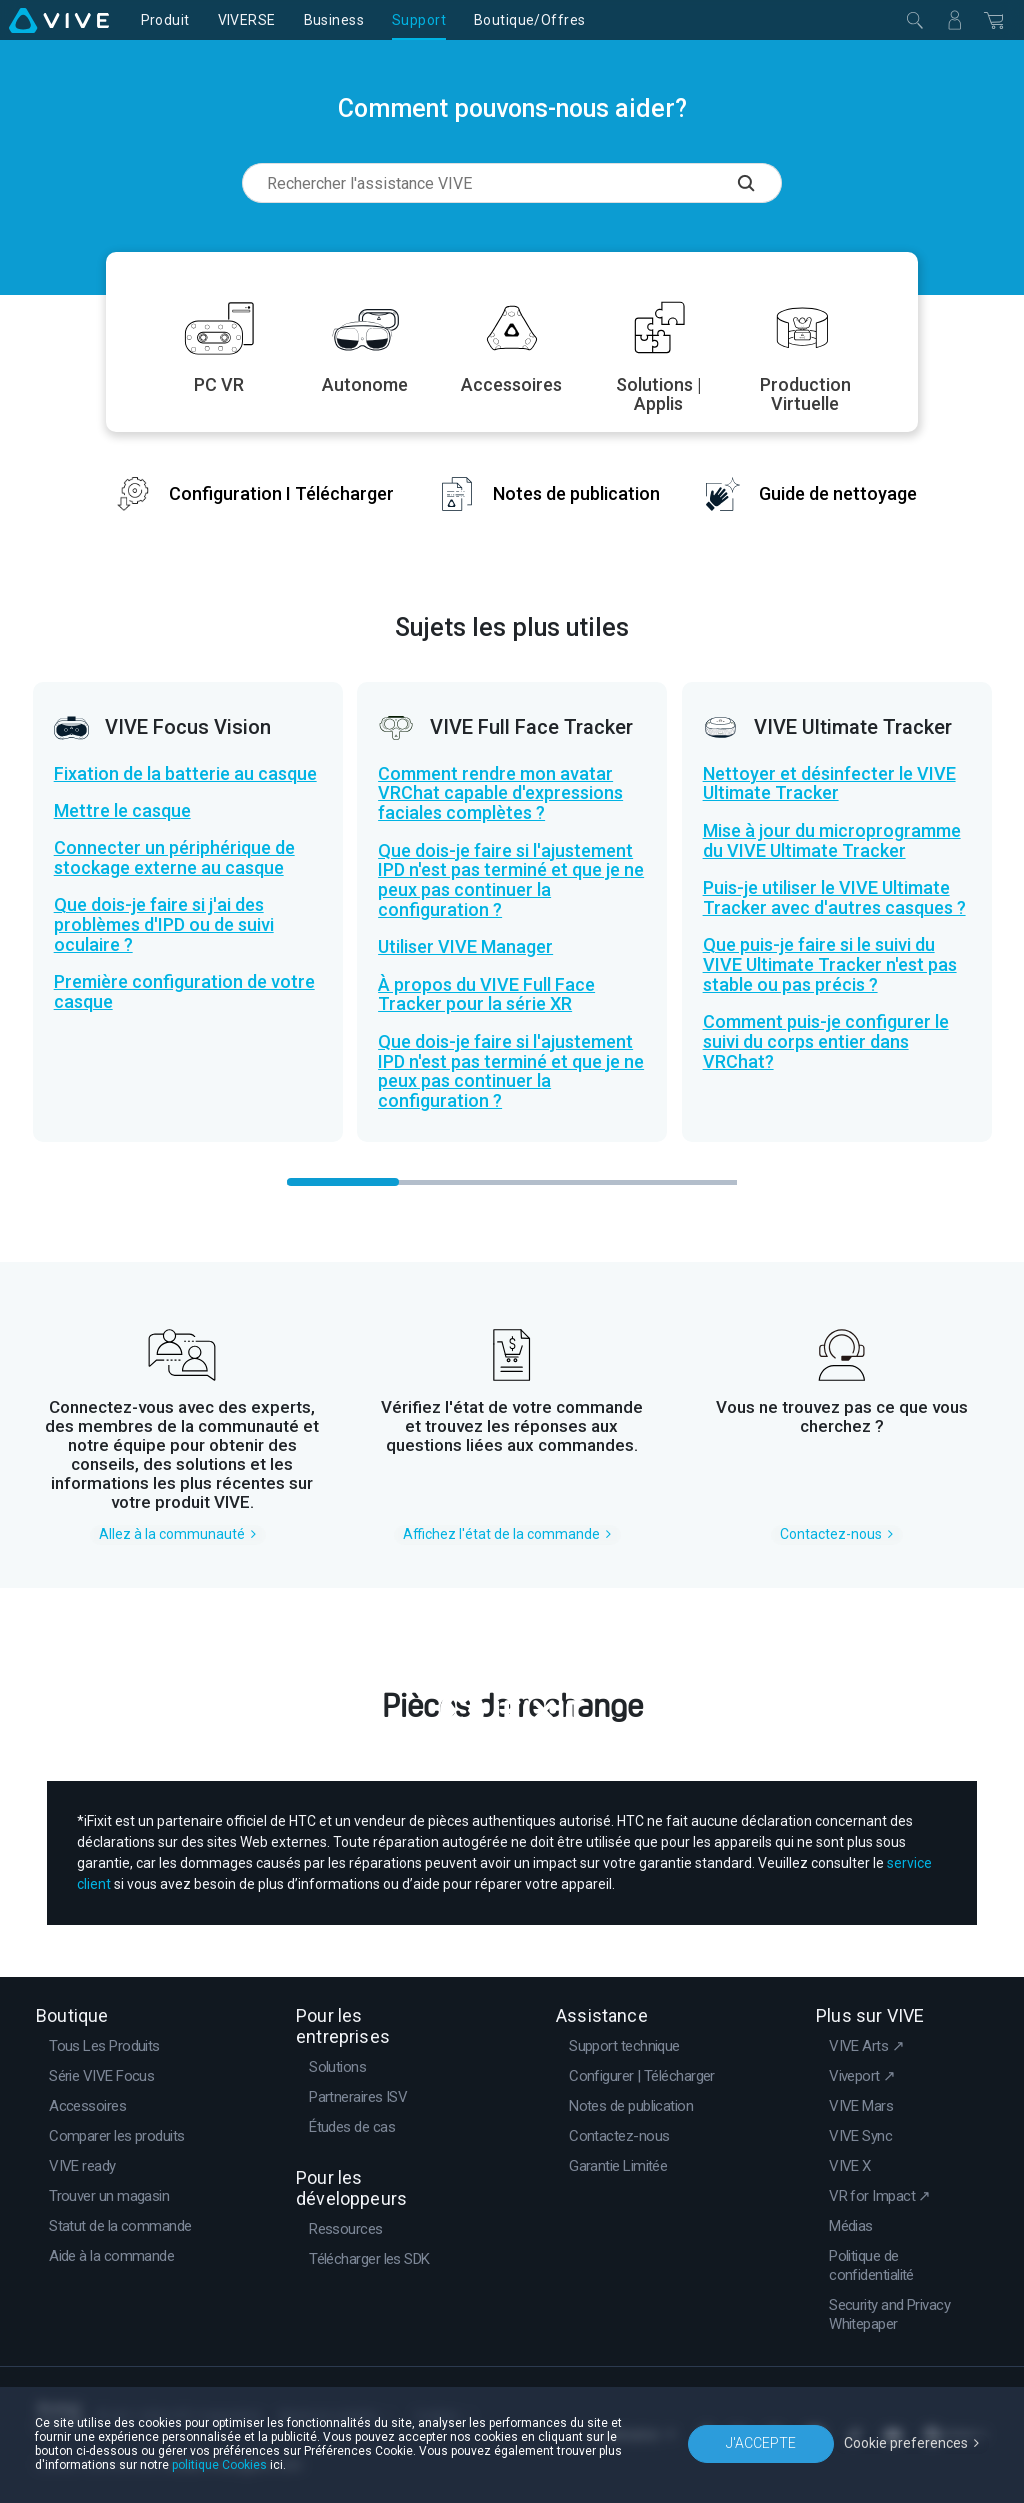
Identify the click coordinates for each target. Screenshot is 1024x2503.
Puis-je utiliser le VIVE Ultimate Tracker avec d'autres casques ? (834, 898)
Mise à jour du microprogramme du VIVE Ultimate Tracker (832, 841)
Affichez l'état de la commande (501, 1534)
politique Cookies (219, 2465)
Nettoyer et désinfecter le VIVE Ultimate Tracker (829, 784)
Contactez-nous (831, 1534)
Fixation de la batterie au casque (185, 774)
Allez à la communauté (172, 1534)
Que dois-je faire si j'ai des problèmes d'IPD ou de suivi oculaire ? (164, 925)
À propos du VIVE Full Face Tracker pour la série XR (486, 995)
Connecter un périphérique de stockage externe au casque (174, 858)
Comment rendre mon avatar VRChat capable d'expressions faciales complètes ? (500, 794)
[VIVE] (59, 20)
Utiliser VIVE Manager (465, 947)
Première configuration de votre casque (184, 992)
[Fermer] (915, 20)
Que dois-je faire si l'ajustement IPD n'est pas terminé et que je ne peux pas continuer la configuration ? (511, 880)
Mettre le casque (122, 811)
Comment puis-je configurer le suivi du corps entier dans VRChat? (826, 1041)
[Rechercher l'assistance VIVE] (759, 183)
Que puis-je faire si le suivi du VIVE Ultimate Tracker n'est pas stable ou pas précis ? (830, 965)
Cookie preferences (906, 2443)
